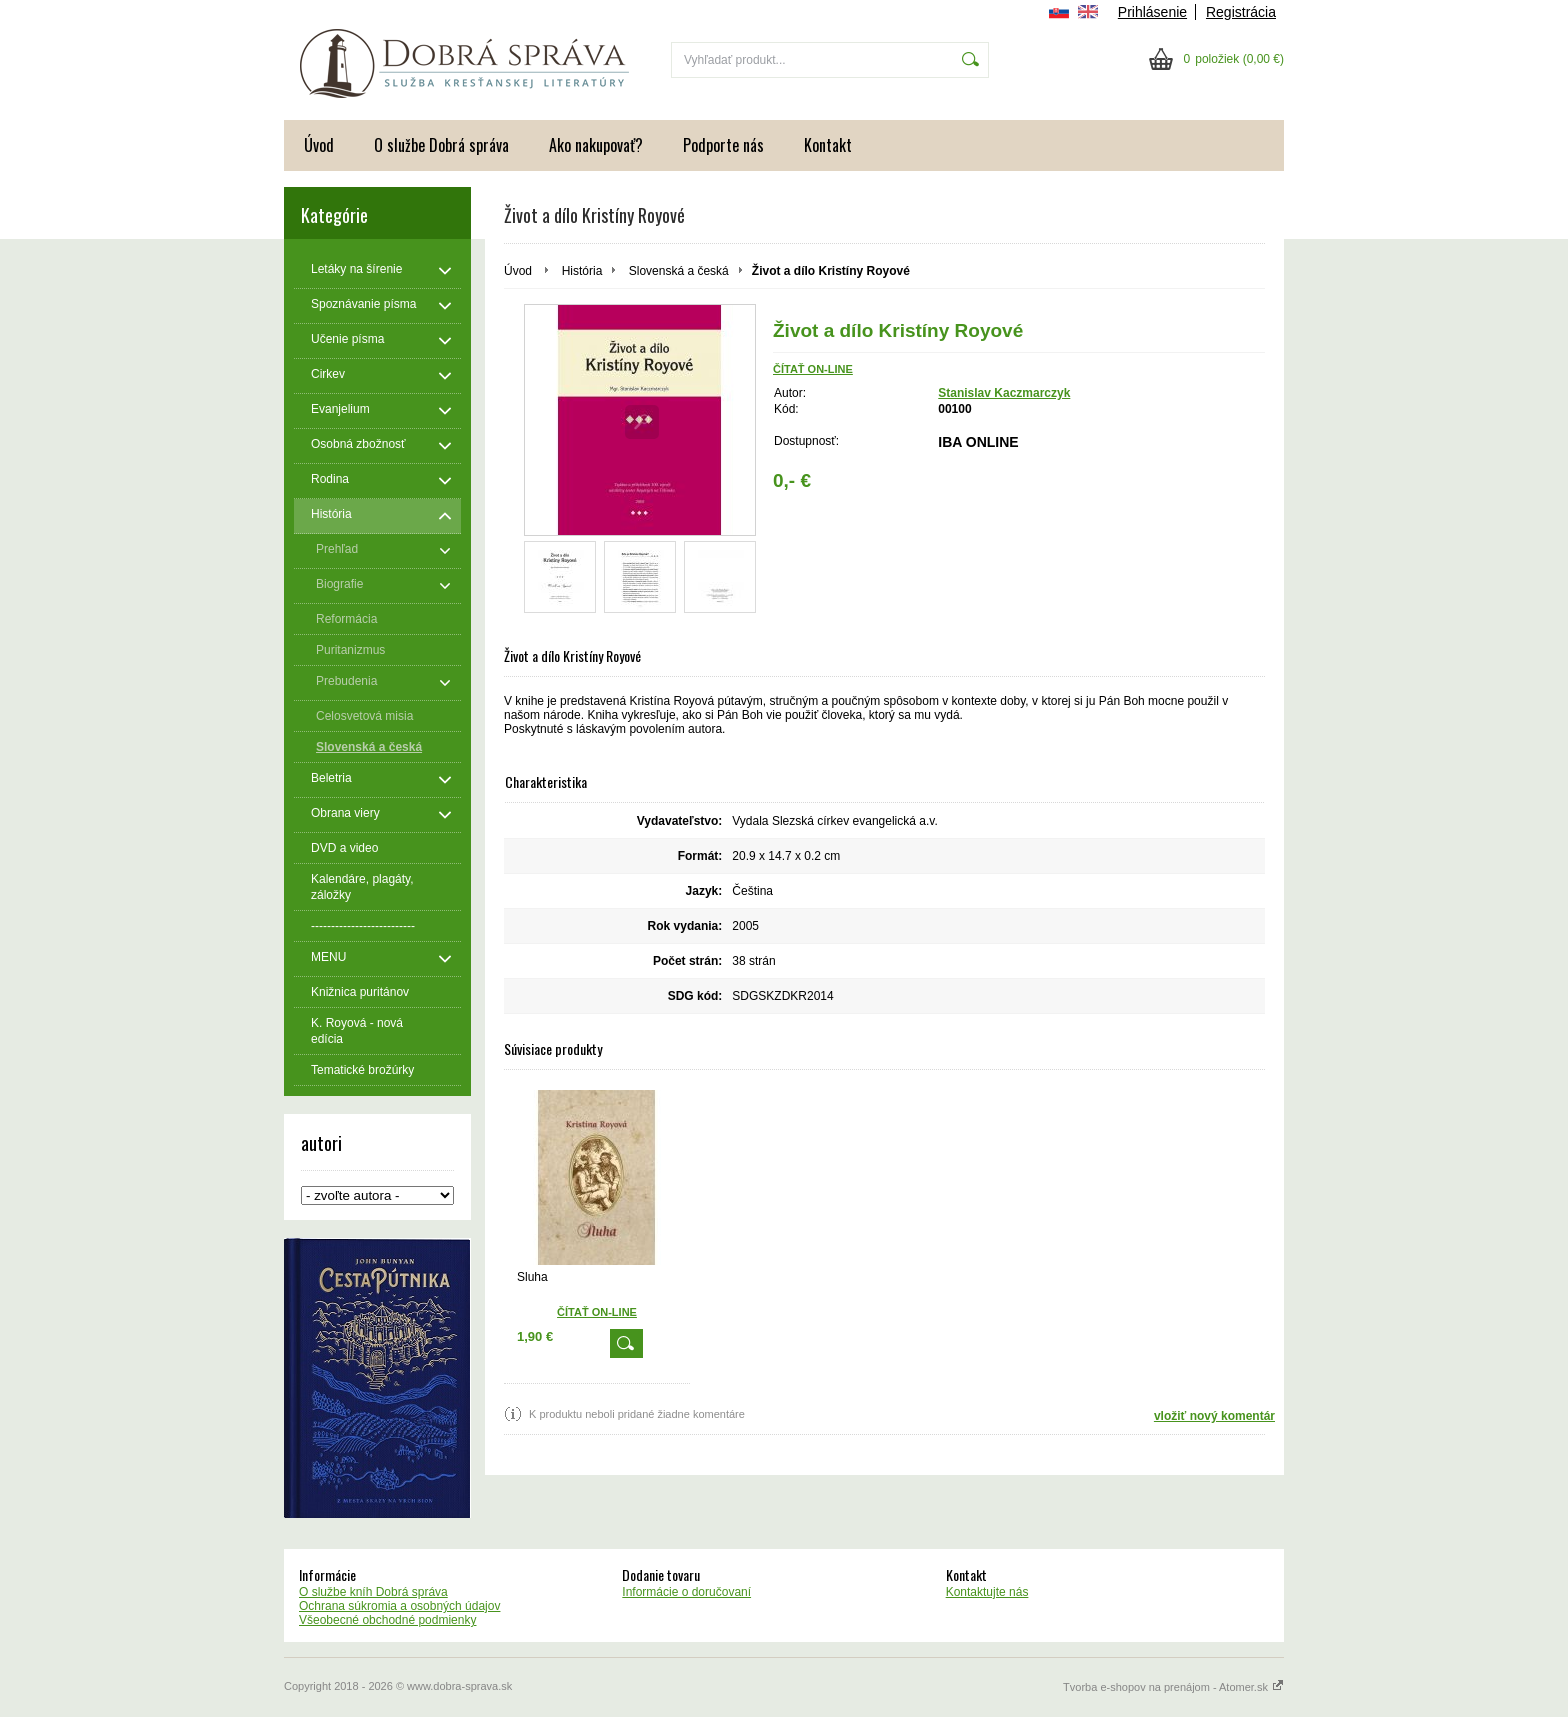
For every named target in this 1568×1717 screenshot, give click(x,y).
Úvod (319, 145)
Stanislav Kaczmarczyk (1004, 393)
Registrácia (1241, 12)
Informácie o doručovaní (686, 1592)
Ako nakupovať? (596, 145)
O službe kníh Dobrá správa (373, 1592)
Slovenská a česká (679, 271)
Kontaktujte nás (987, 1592)
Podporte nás (723, 145)
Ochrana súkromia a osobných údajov (399, 1606)
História (582, 271)
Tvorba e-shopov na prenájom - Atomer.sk (1173, 1687)
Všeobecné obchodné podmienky (387, 1620)
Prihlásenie (1152, 12)
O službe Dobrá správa (441, 145)
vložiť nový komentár (1214, 1416)
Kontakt (828, 145)
